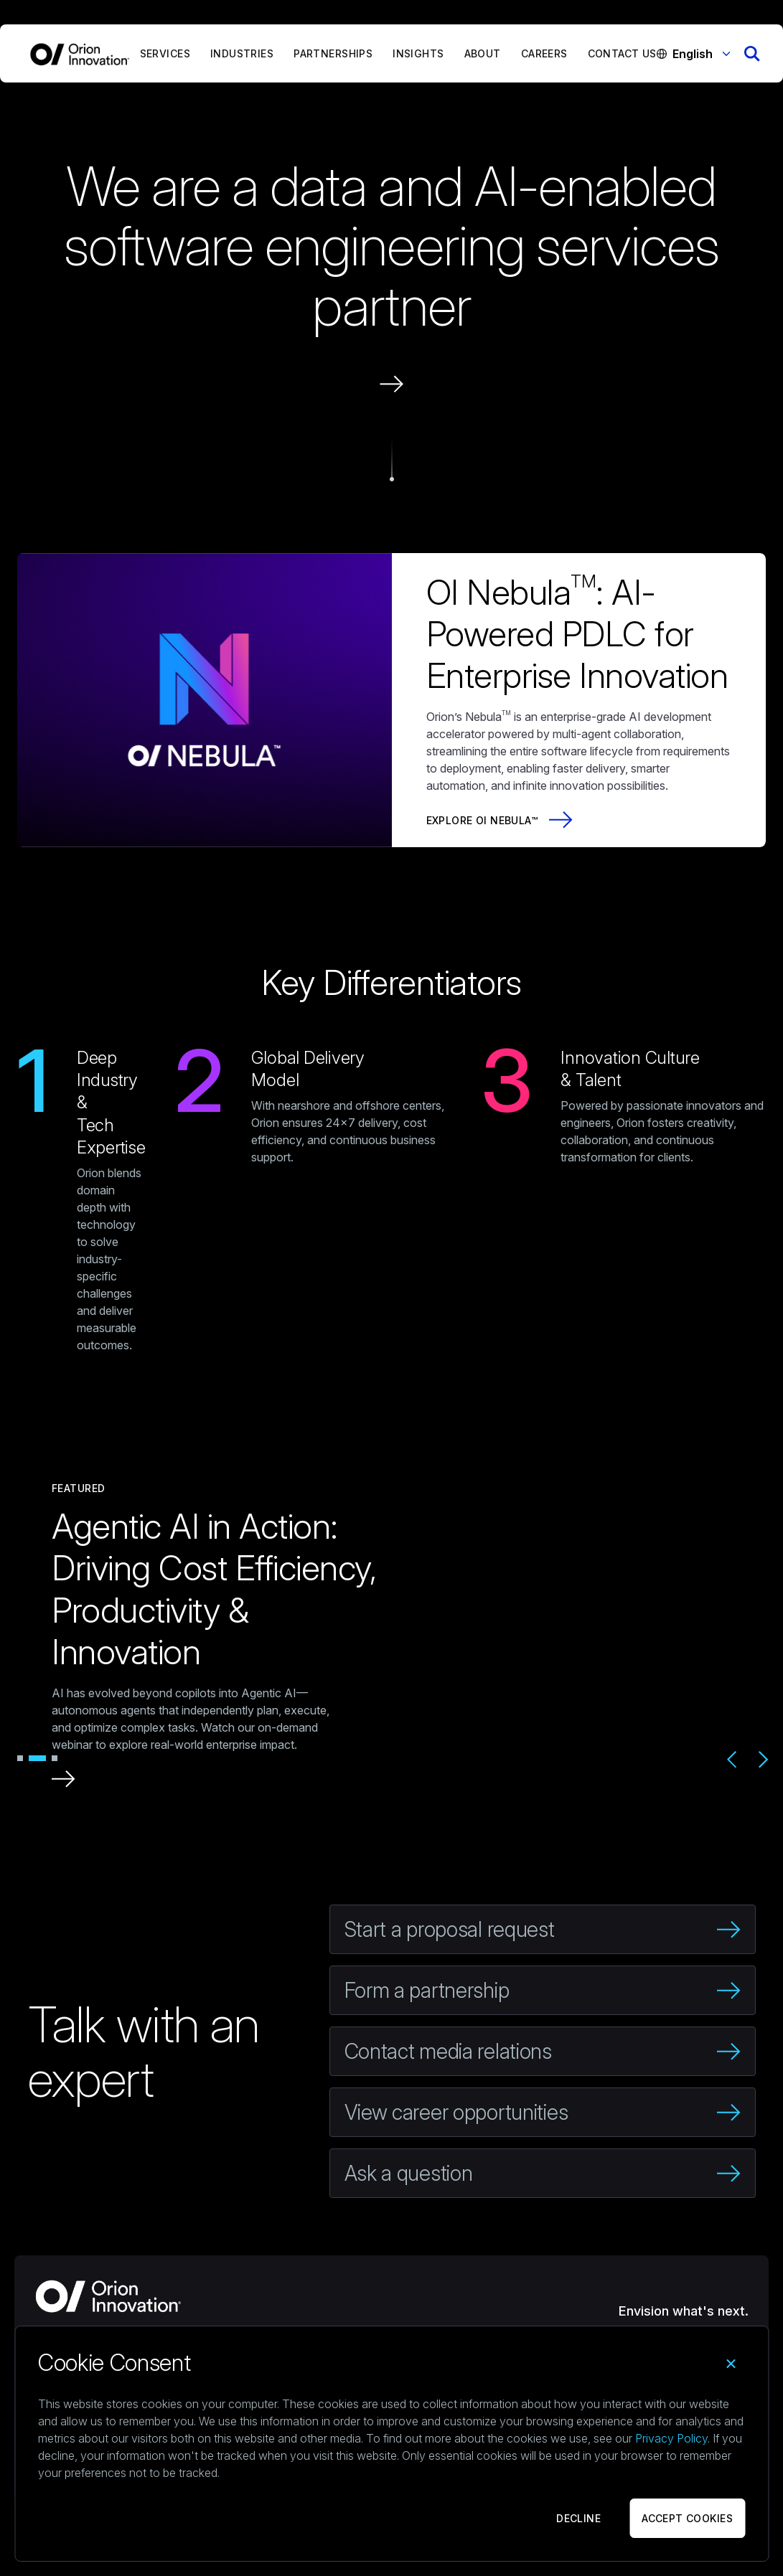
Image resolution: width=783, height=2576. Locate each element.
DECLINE (578, 2518)
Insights (418, 53)
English (701, 54)
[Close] (730, 2363)
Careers (544, 53)
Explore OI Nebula (478, 820)
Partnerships (333, 53)
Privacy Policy (671, 2438)
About (482, 53)
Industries (241, 53)
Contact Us (622, 53)
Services (165, 53)
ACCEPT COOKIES (687, 2518)
